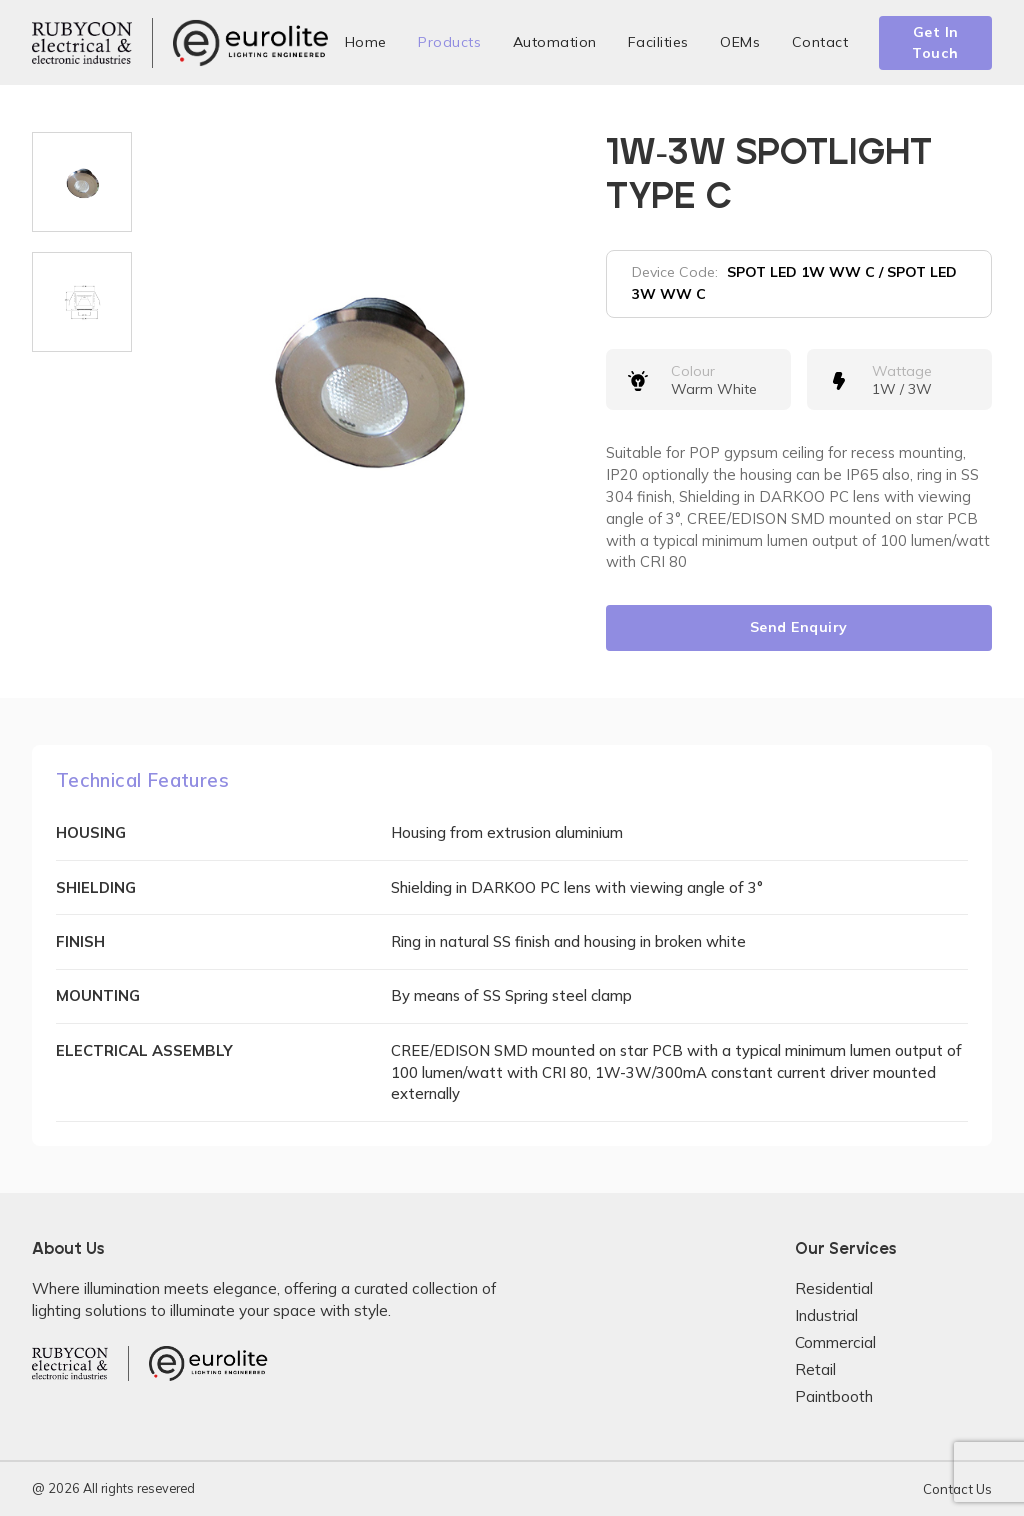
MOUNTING (98, 995)
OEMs (740, 42)
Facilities (658, 42)
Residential (834, 1288)
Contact (820, 42)
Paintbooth (834, 1396)
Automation (555, 42)
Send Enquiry (799, 627)
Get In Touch (935, 42)
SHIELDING (96, 887)
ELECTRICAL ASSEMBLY (144, 1050)
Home (366, 42)
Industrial (826, 1315)
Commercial (835, 1342)
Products (449, 42)
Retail (815, 1369)
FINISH (80, 941)
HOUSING (91, 832)
